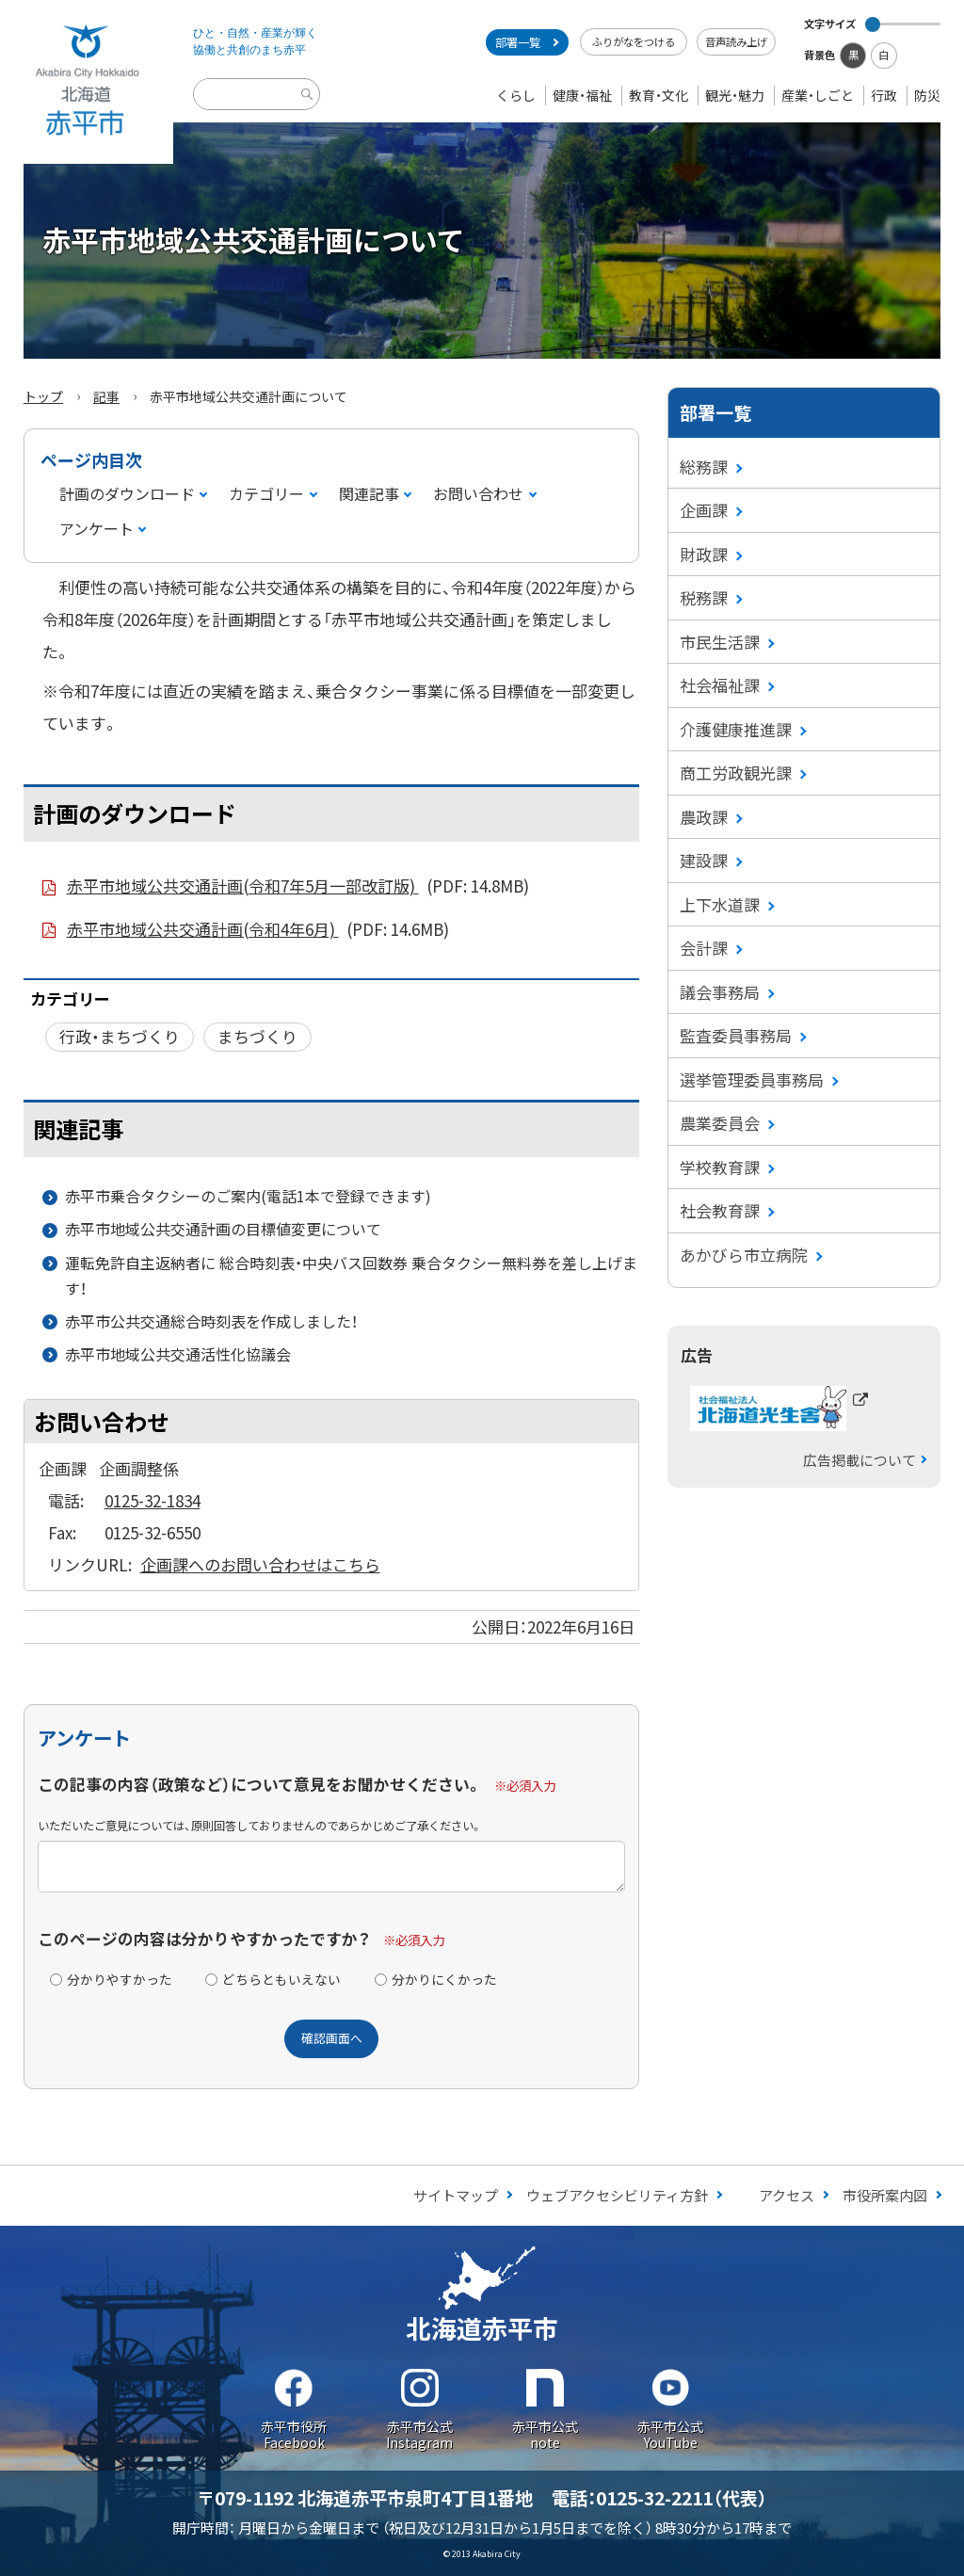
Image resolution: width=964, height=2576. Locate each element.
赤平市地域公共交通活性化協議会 (178, 1354)
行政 (884, 95)
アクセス (786, 2195)
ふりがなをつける (633, 41)
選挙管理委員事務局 (752, 1079)
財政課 (704, 554)
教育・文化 (658, 95)
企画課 (704, 510)
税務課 (704, 597)
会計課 (704, 947)
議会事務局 (720, 992)
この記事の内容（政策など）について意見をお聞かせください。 (260, 1784)
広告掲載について (859, 1460)
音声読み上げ (736, 41)
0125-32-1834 (152, 1500)
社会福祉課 (720, 685)
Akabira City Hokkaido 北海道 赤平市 (86, 82)
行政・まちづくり (119, 1036)
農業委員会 (720, 1123)
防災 (927, 95)
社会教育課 (720, 1210)
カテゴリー (266, 493)
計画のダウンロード (127, 493)
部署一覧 (517, 42)
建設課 (704, 860)
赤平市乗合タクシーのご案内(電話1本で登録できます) (248, 1195)
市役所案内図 (885, 2195)
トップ (43, 396)
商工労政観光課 (736, 772)
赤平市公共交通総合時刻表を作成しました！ (211, 1321)
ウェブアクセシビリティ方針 (617, 2195)
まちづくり (257, 1036)
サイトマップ (455, 2195)
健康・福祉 (582, 95)
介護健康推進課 (736, 729)
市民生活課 (720, 641)
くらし (516, 95)
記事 (106, 396)
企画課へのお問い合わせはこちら (260, 1564)
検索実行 (309, 108)
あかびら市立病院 (744, 1254)
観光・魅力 (734, 95)
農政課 (704, 817)
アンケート (96, 528)
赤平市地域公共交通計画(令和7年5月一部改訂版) (298, 886)
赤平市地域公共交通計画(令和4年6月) (258, 929)
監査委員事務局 (736, 1035)
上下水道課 (720, 904)
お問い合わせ (478, 493)
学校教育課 (720, 1167)
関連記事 (369, 493)
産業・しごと (817, 95)
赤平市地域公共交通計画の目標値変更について (223, 1228)
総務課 (704, 466)
